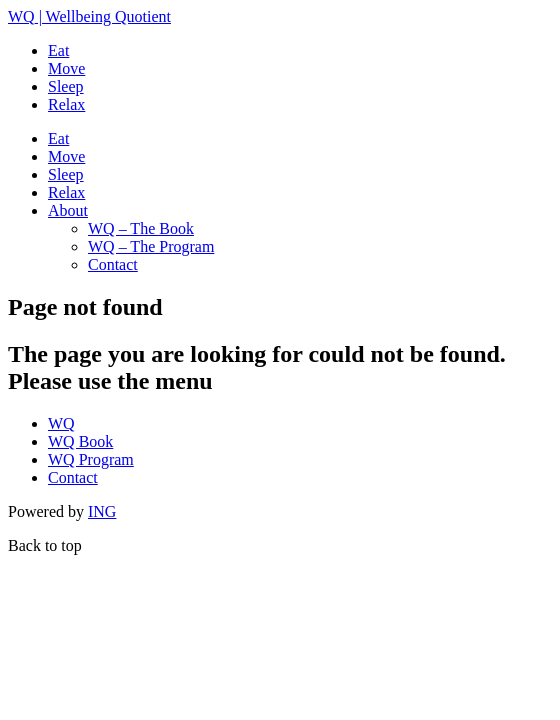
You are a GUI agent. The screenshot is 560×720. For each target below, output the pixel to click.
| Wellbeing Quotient (89, 16)
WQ (61, 423)
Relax (66, 104)
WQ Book (80, 441)
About (68, 210)
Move (66, 68)
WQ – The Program (151, 246)
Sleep (66, 86)
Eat (58, 50)
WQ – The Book (141, 228)
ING (102, 511)
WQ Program (91, 459)
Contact (113, 264)
